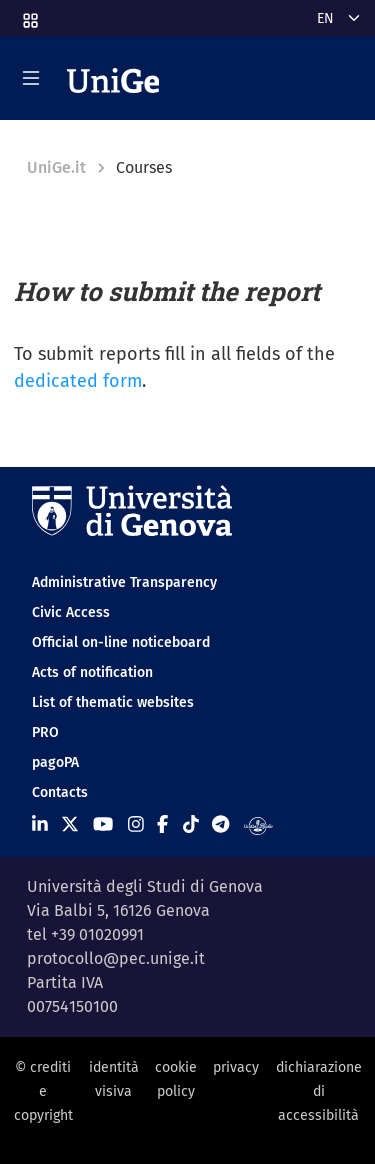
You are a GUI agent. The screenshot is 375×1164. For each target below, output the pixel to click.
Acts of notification (92, 672)
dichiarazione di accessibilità (319, 1092)
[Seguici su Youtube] (103, 825)
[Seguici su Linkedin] (40, 825)
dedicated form (78, 381)
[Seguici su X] (70, 825)
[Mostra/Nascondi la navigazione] (31, 78)
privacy (236, 1067)
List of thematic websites (113, 702)
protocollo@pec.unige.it (116, 958)
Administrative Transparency (124, 582)
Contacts (60, 792)
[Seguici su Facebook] (162, 825)
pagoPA (55, 762)
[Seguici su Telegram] (220, 825)
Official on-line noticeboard (121, 642)
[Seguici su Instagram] (136, 825)
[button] (29, 14)
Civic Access (71, 612)
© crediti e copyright (43, 1092)
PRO (45, 732)
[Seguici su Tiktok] (191, 825)
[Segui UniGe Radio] (258, 825)
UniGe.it (56, 167)
